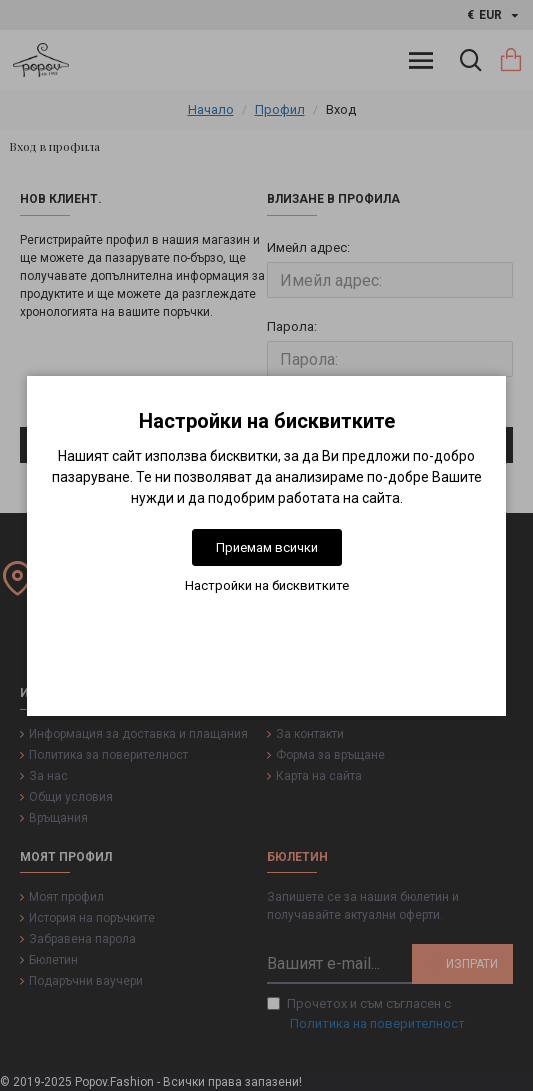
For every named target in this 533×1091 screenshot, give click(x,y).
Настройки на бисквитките (267, 585)
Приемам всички (267, 547)
